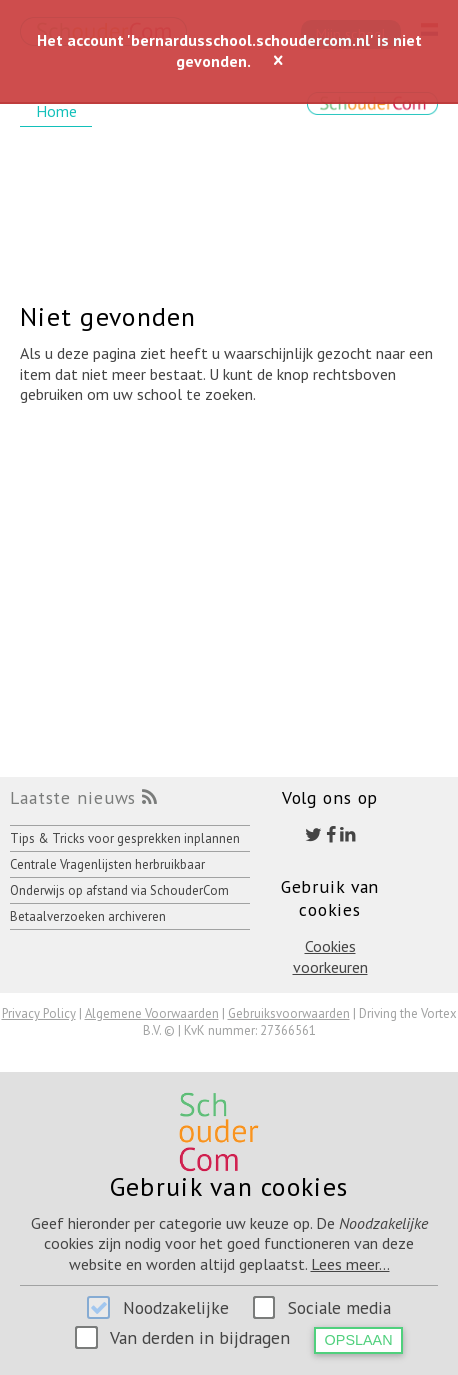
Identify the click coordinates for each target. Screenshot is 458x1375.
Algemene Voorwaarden (152, 1013)
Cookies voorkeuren (330, 956)
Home (56, 111)
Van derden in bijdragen (200, 1337)
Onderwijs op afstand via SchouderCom (119, 890)
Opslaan (359, 1340)
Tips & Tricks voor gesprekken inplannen (125, 838)
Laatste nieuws (73, 797)
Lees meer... (350, 1264)
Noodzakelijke (176, 1307)
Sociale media (339, 1307)
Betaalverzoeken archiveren (88, 916)
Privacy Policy (39, 1013)
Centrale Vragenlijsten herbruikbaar (107, 864)
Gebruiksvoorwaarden (289, 1013)
